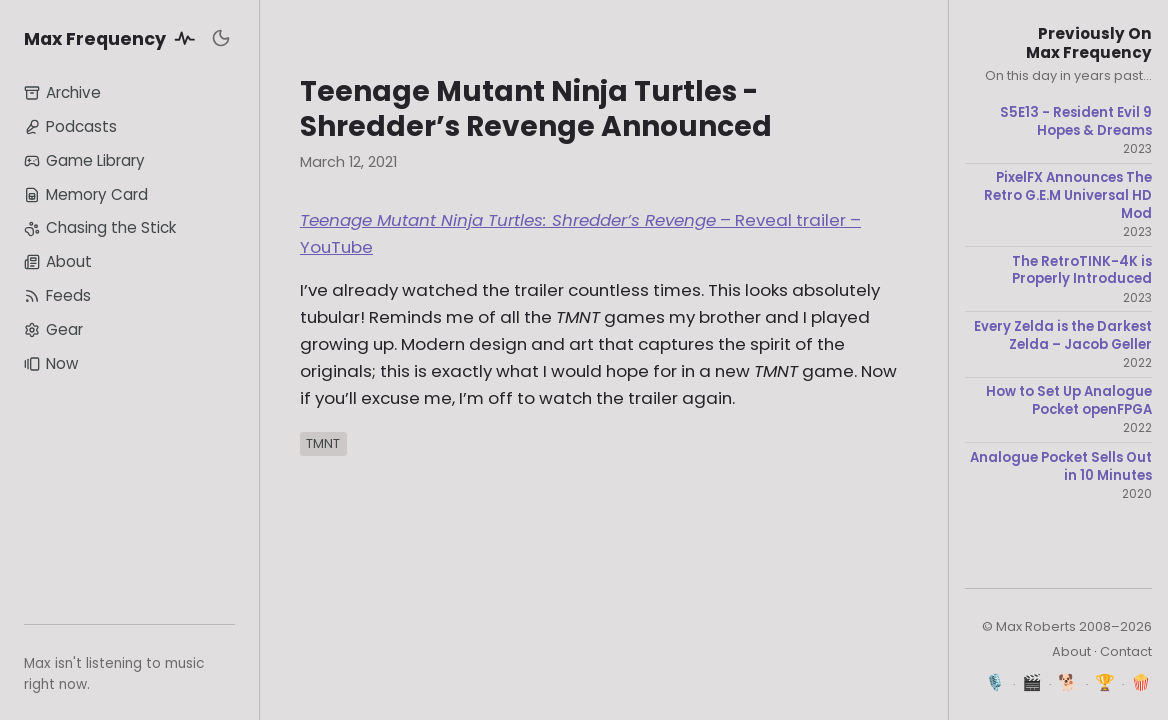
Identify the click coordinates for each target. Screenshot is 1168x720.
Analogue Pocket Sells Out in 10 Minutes (1061, 466)
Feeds (57, 295)
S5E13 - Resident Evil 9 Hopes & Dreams (1076, 121)
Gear (53, 329)
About (58, 261)
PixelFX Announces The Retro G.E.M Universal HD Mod (1068, 195)
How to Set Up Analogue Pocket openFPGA (1069, 400)
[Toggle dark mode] (221, 38)
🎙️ (995, 682)
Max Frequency (113, 38)
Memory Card (86, 194)
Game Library (84, 160)
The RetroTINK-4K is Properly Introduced (1082, 270)
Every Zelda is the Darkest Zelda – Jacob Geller (1063, 335)
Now (51, 363)
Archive (62, 92)
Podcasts (70, 126)
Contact (1126, 651)
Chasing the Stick (100, 227)
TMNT (323, 443)
